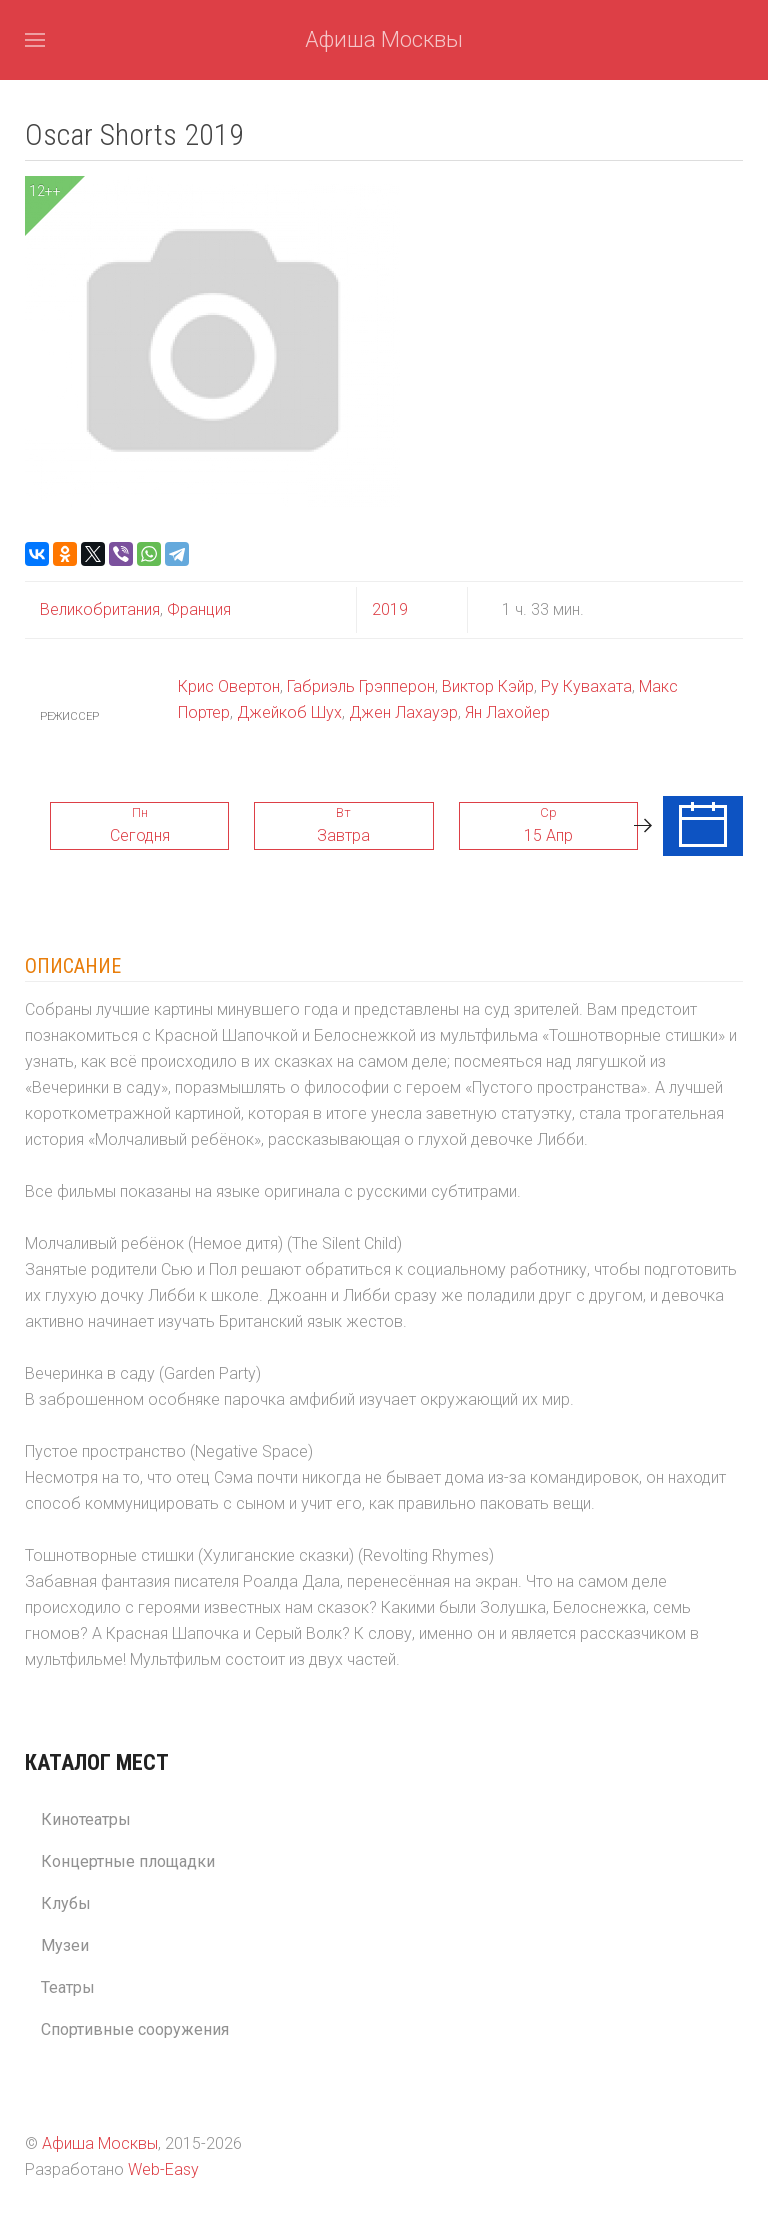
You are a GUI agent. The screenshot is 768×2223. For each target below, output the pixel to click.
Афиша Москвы (384, 39)
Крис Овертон (229, 686)
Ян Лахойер (507, 712)
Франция (197, 609)
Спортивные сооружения (135, 2029)
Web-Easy (163, 2169)
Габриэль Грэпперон (361, 686)
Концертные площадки (128, 1861)
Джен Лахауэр (403, 712)
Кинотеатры (86, 1819)
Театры (68, 1987)
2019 (390, 609)
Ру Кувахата (586, 686)
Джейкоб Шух (289, 712)
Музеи (65, 1945)
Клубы (66, 1903)
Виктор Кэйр (488, 686)
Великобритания (100, 609)
